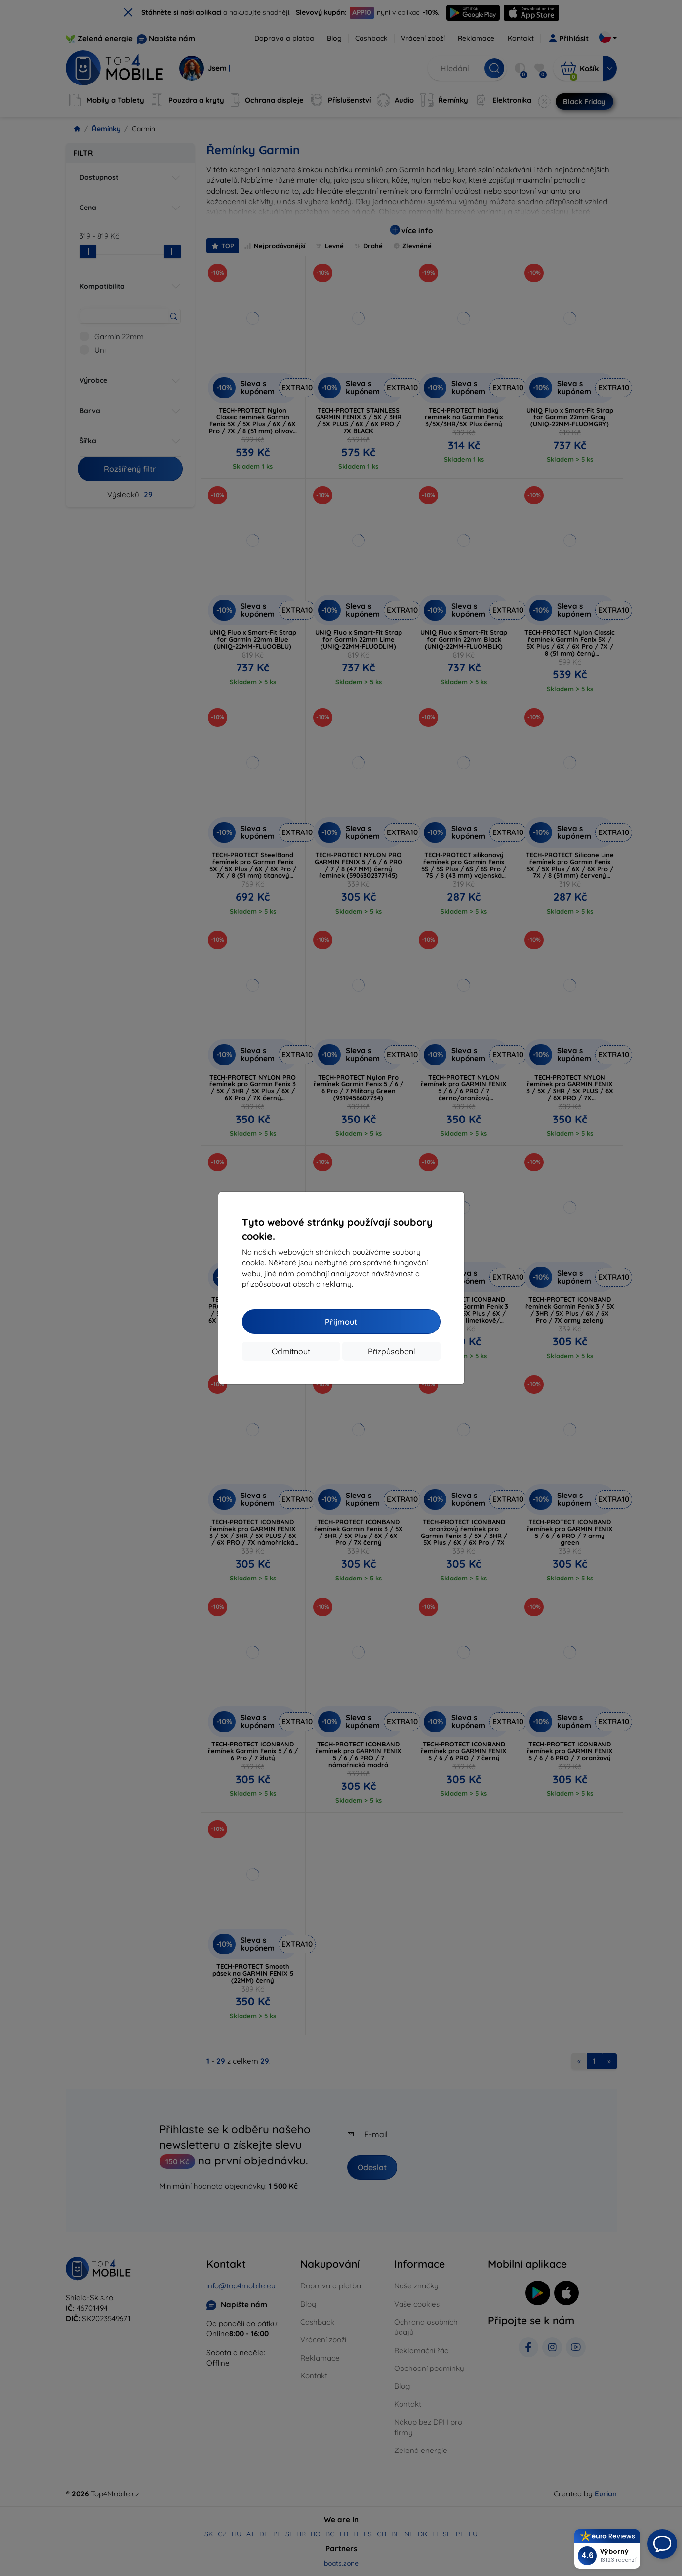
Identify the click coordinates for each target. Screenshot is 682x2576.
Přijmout (341, 1322)
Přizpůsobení (391, 1351)
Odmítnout (291, 1351)
